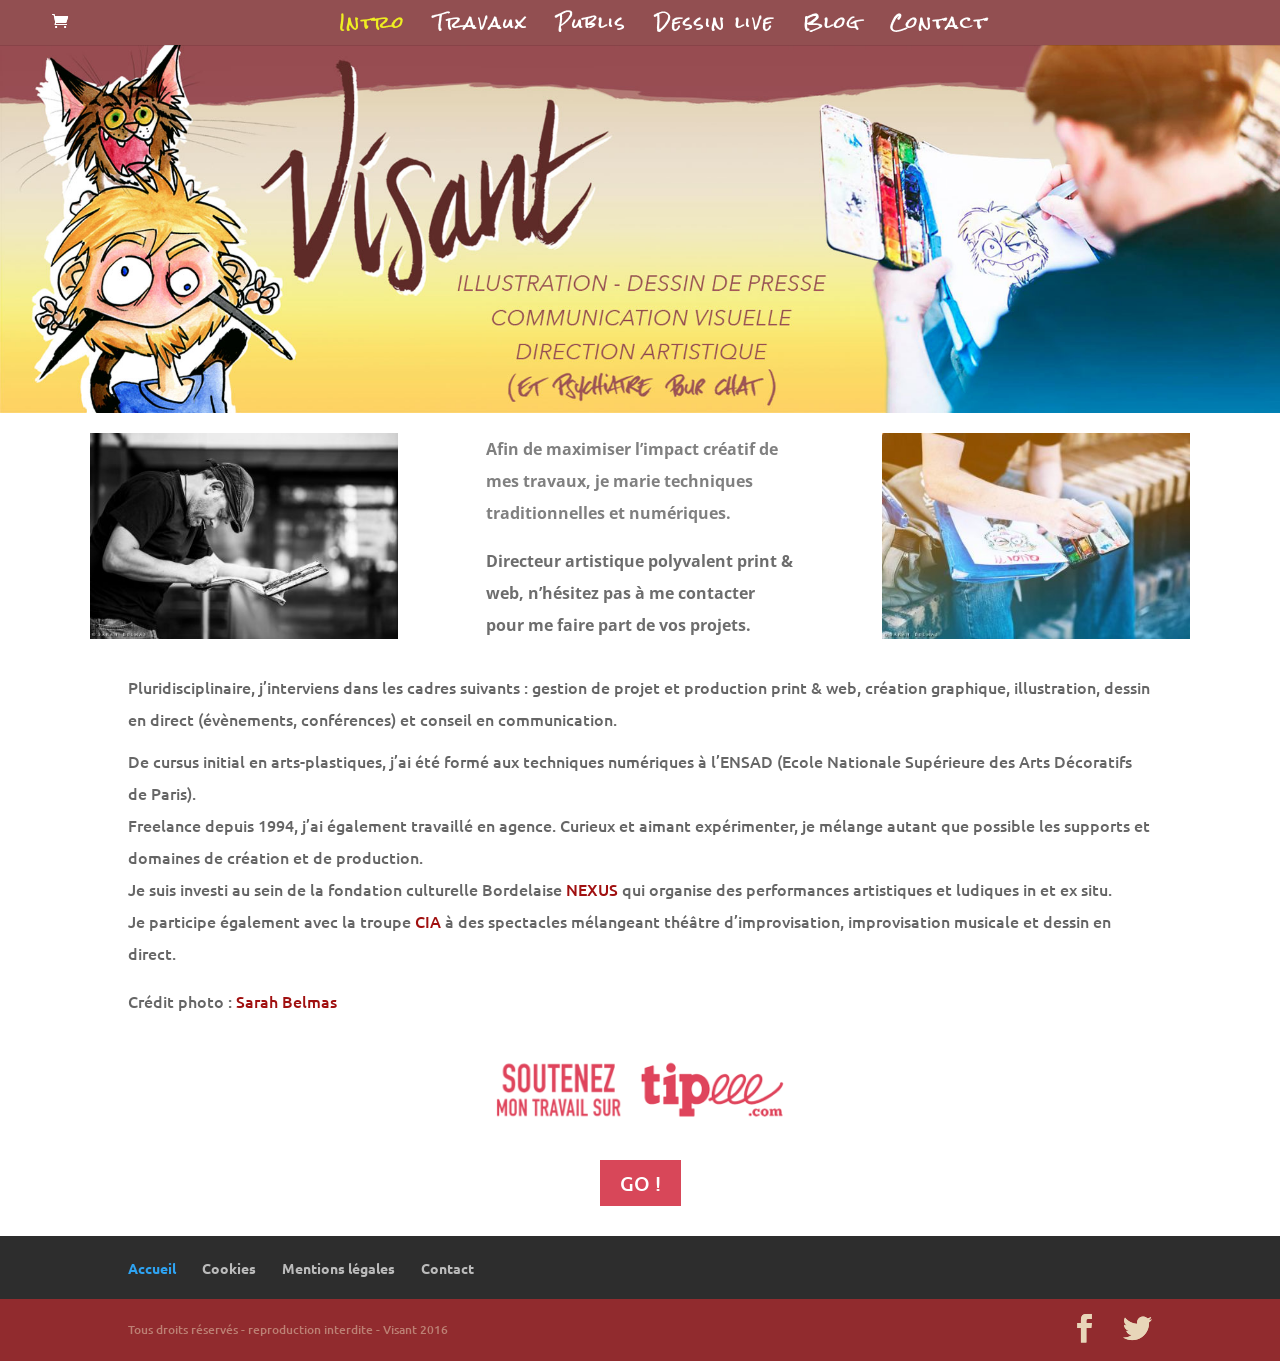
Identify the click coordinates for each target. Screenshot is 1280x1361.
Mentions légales (338, 1268)
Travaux (480, 28)
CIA (428, 921)
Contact (938, 28)
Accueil (152, 1268)
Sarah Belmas (286, 1001)
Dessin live (714, 28)
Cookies (229, 1268)
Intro (372, 28)
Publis (591, 28)
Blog (832, 28)
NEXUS (592, 889)
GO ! (640, 1183)
